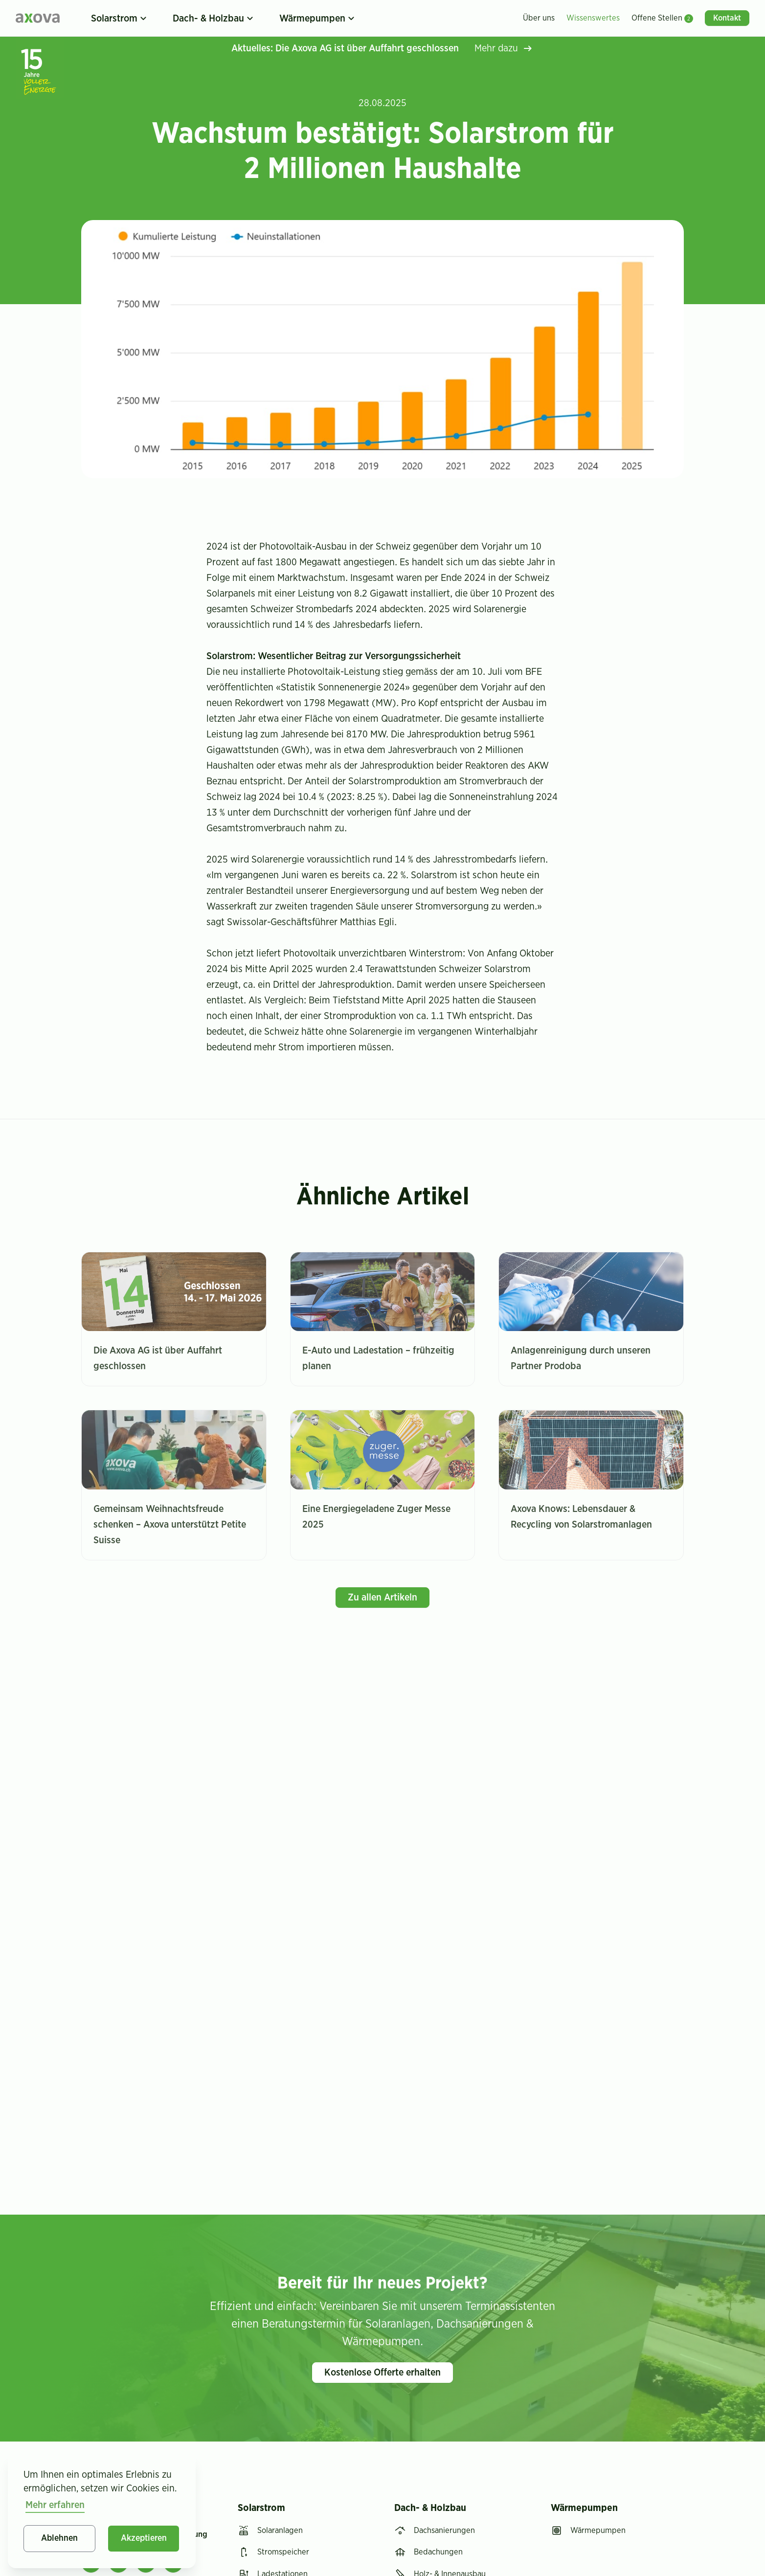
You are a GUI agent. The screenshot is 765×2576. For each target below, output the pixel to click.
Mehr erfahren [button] (55, 2505)
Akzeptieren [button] (144, 2538)
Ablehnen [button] (59, 2538)
